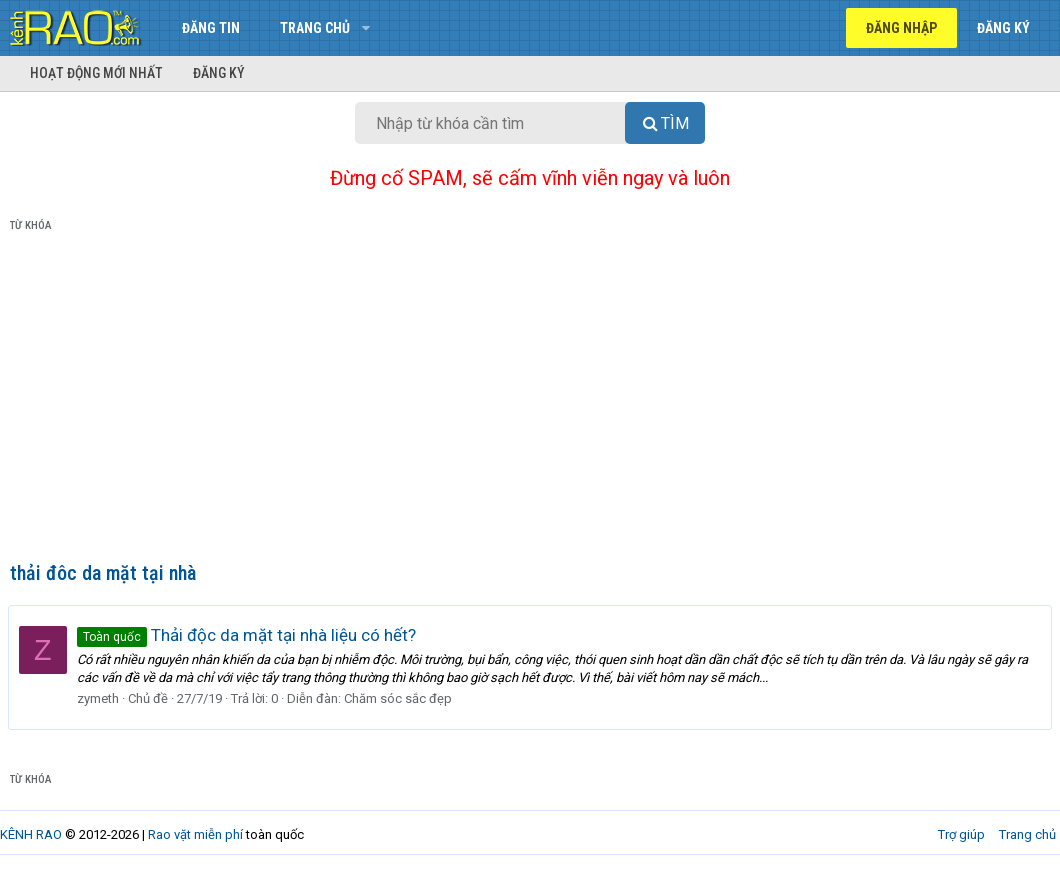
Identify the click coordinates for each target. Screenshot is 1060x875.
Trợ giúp (961, 834)
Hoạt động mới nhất (96, 73)
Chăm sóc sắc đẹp (400, 698)
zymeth (100, 698)
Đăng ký (219, 73)
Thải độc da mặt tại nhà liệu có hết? (248, 635)
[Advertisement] (530, 401)
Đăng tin (211, 28)
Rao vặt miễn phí (195, 834)
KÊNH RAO (31, 834)
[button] (365, 28)
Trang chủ (315, 28)
